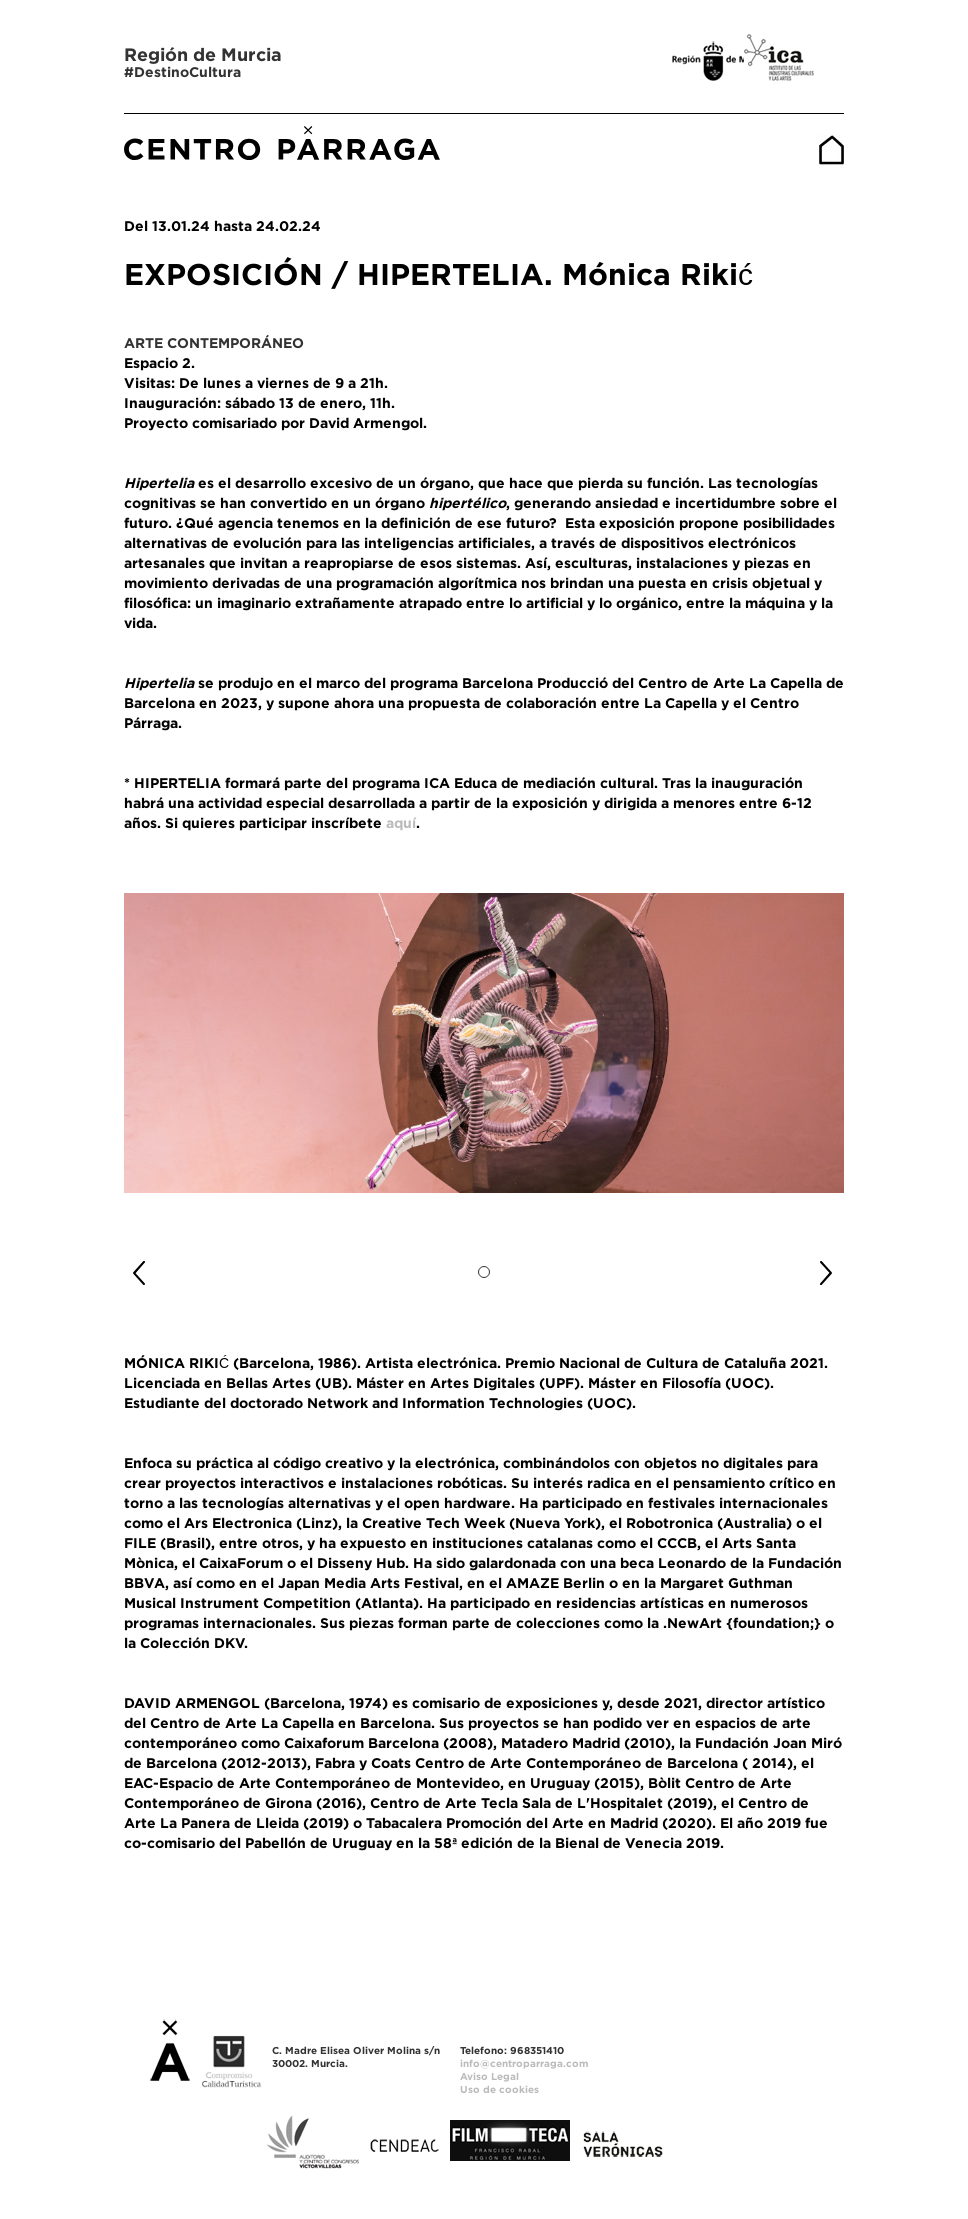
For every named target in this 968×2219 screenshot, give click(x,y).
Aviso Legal (489, 2076)
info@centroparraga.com (524, 2063)
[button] (178, 1265)
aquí (401, 823)
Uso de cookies (499, 2089)
